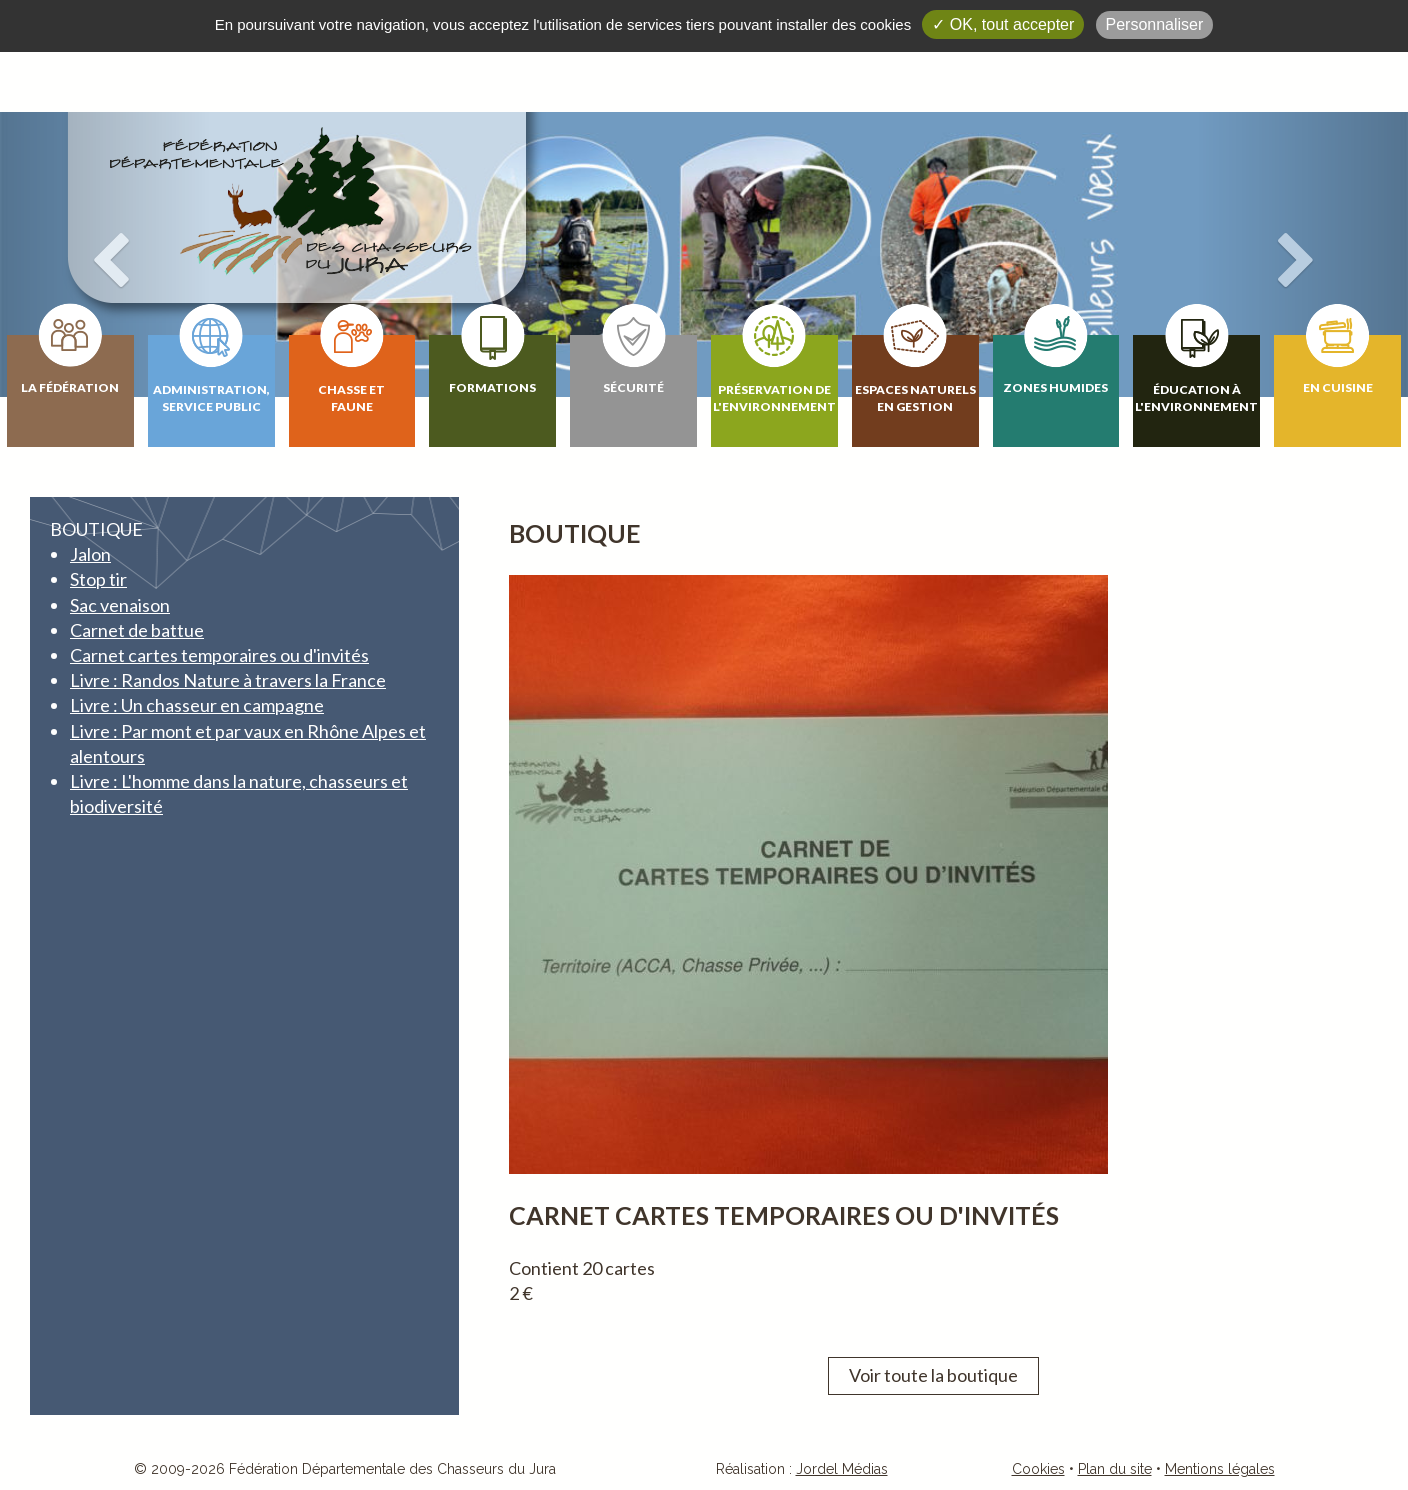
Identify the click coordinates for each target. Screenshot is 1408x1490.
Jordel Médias (842, 1469)
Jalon (90, 554)
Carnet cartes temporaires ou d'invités (219, 655)
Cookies (1038, 1469)
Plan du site (1115, 1469)
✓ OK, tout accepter (1003, 24)
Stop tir (98, 579)
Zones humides (1055, 387)
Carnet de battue (137, 630)
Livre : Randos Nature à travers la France (228, 680)
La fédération (70, 387)
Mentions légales (1220, 1469)
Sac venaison (120, 605)
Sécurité (633, 387)
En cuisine (1338, 387)
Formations (492, 387)
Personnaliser (1155, 24)
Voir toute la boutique (933, 1375)
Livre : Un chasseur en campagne (197, 705)
